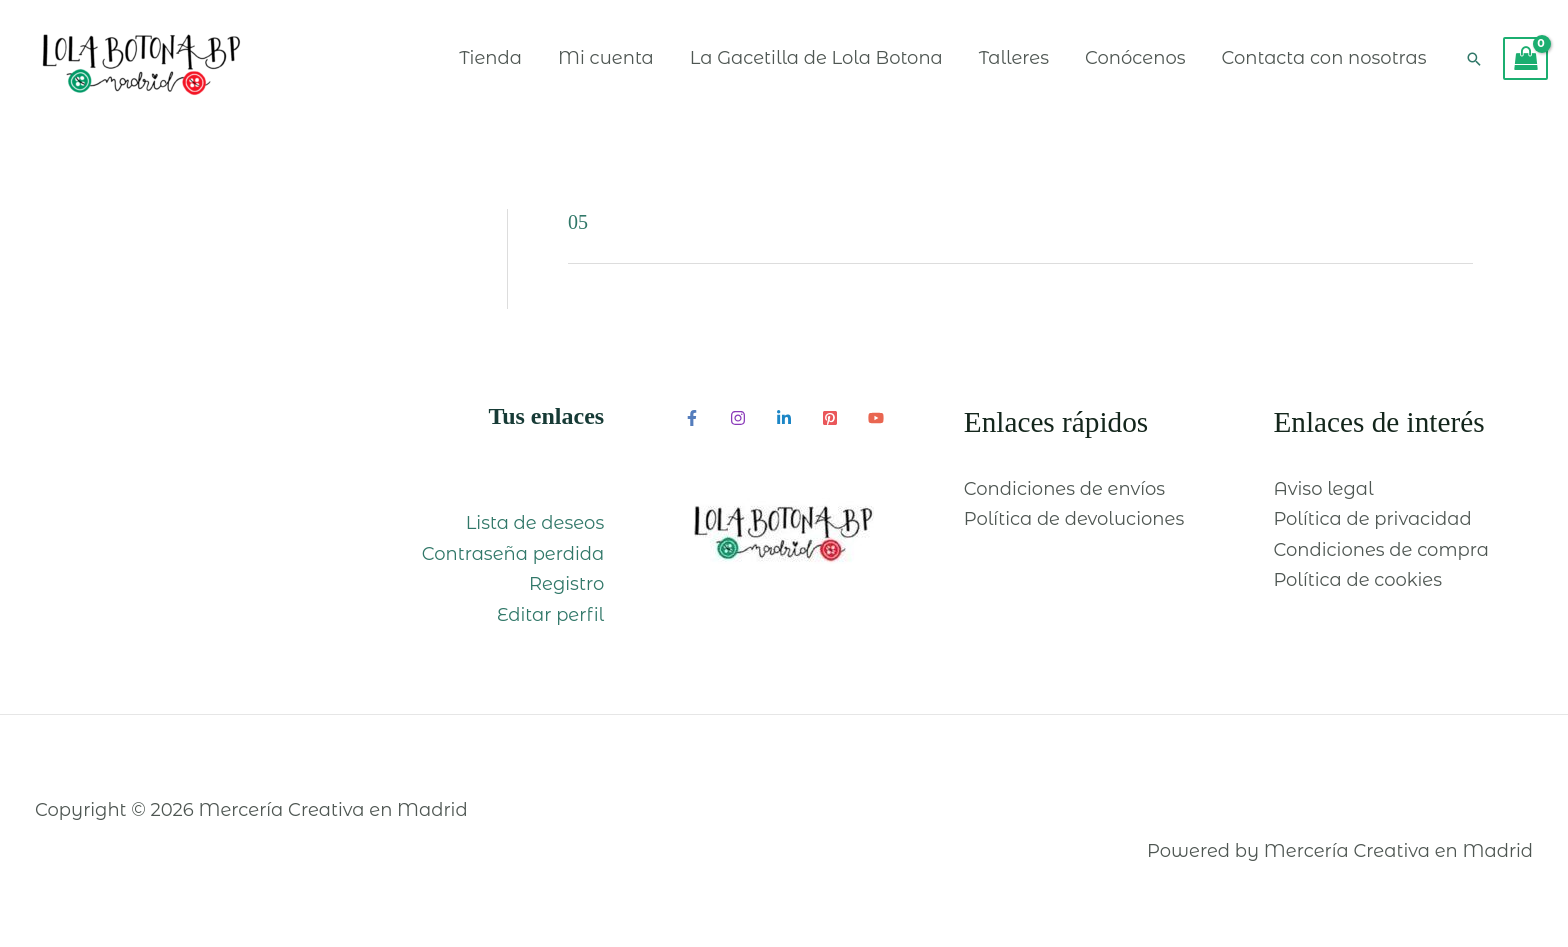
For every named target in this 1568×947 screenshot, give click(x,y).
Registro (566, 584)
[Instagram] (738, 418)
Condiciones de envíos (1064, 489)
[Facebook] (692, 418)
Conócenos (1135, 58)
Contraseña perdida (513, 554)
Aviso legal (1323, 489)
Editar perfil (550, 615)
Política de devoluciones (1074, 519)
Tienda (490, 58)
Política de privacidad (1372, 519)
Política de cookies (1357, 580)
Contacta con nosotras (1323, 58)
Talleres (1014, 58)
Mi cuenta (606, 58)
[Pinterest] (830, 418)
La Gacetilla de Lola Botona (816, 58)
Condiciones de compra (1381, 550)
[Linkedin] (784, 418)
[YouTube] (876, 418)
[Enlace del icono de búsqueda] (1474, 59)
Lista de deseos (535, 523)
